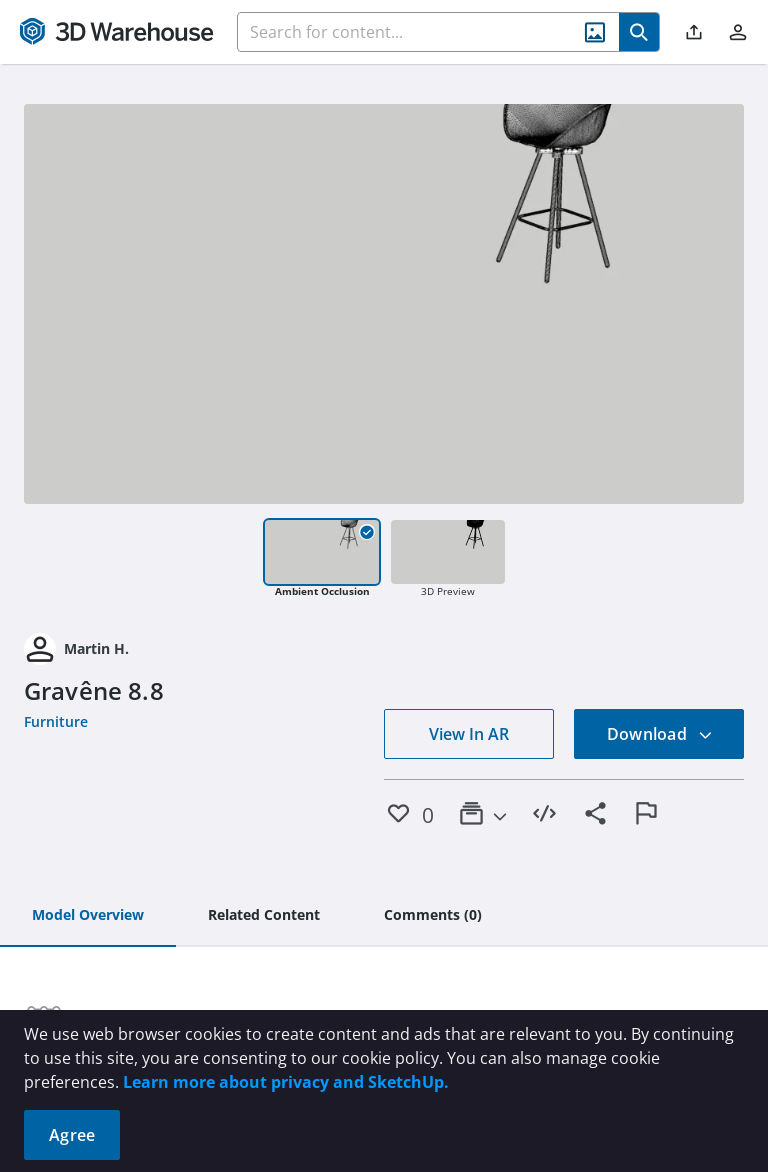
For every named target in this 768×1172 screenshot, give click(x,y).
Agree (72, 1135)
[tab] (88, 916)
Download (660, 734)
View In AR (469, 734)
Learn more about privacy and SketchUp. (286, 1082)
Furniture (56, 721)
